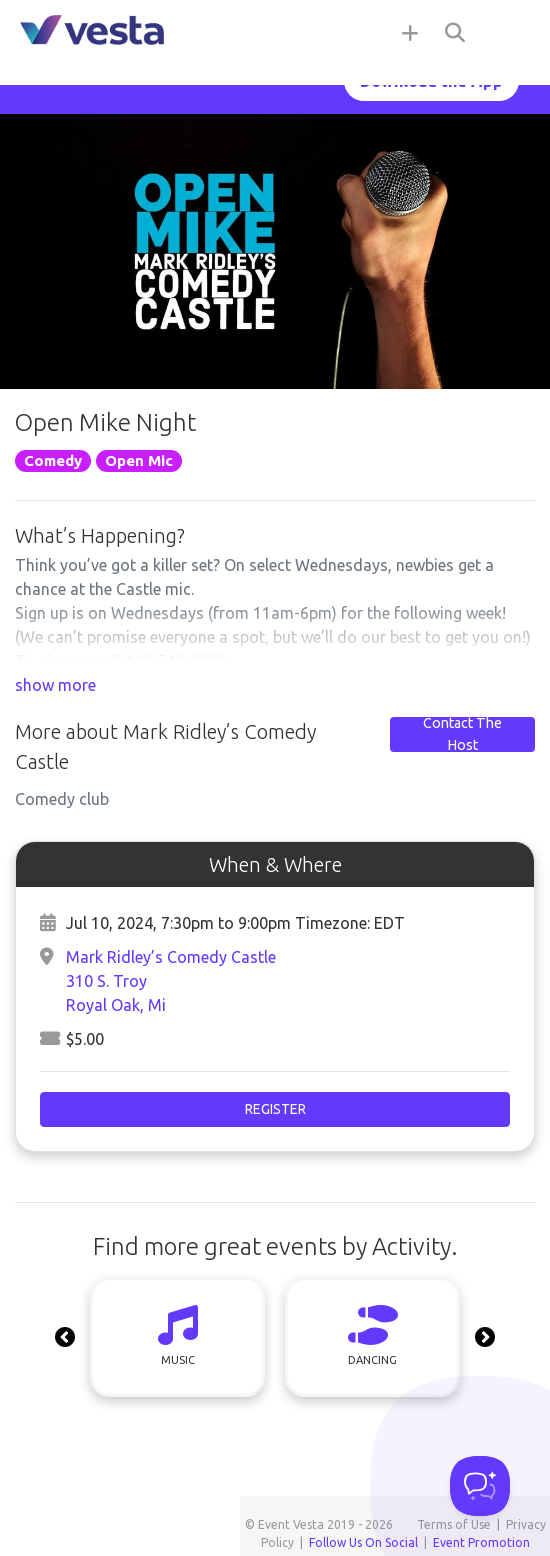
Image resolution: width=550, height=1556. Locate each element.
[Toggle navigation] (510, 32)
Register (275, 1109)
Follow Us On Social (363, 1542)
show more (55, 685)
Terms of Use (454, 1524)
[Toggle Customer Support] (480, 1486)
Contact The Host (462, 734)
